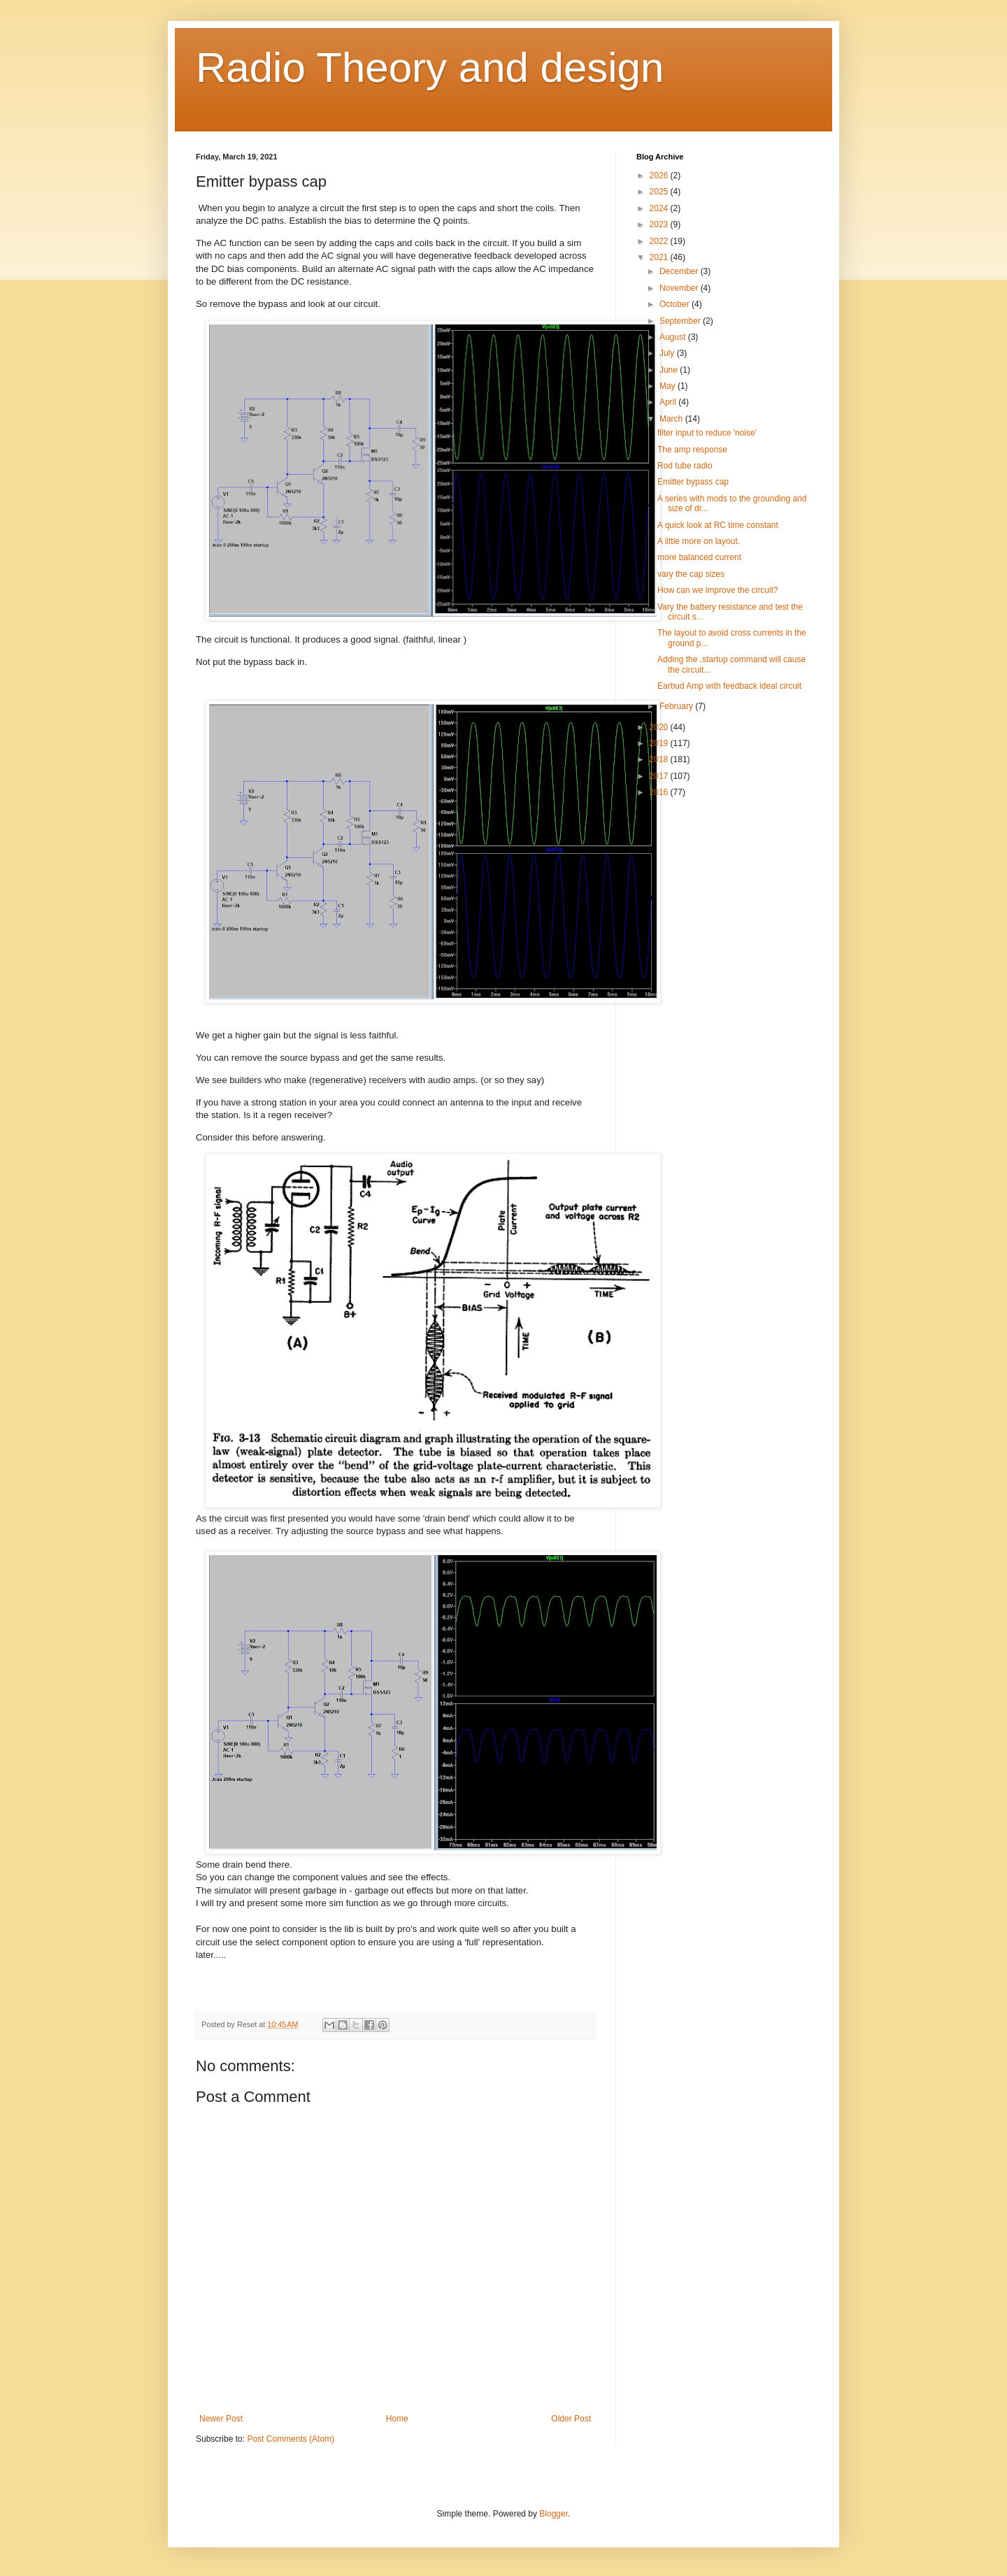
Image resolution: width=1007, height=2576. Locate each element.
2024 (660, 208)
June (669, 370)
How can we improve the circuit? (717, 590)
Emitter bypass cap (693, 482)
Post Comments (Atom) (290, 2439)
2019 (660, 743)
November (680, 288)
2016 (660, 792)
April (668, 402)
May (668, 386)
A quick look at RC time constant (717, 525)
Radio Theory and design (430, 67)
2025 (660, 191)
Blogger (553, 2514)
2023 (660, 224)
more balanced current (699, 557)
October (675, 304)
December (680, 271)
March (672, 419)
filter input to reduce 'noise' (707, 433)
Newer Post (221, 2419)
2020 (660, 727)
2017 (660, 776)
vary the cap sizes (690, 574)
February (677, 706)
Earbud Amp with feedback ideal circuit (729, 686)
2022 (660, 241)
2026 (660, 175)
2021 (660, 257)
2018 (660, 759)
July (668, 353)
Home (397, 2419)
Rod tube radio (685, 466)
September (681, 321)
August (673, 337)
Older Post (571, 2419)
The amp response (692, 450)
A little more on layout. (698, 541)
